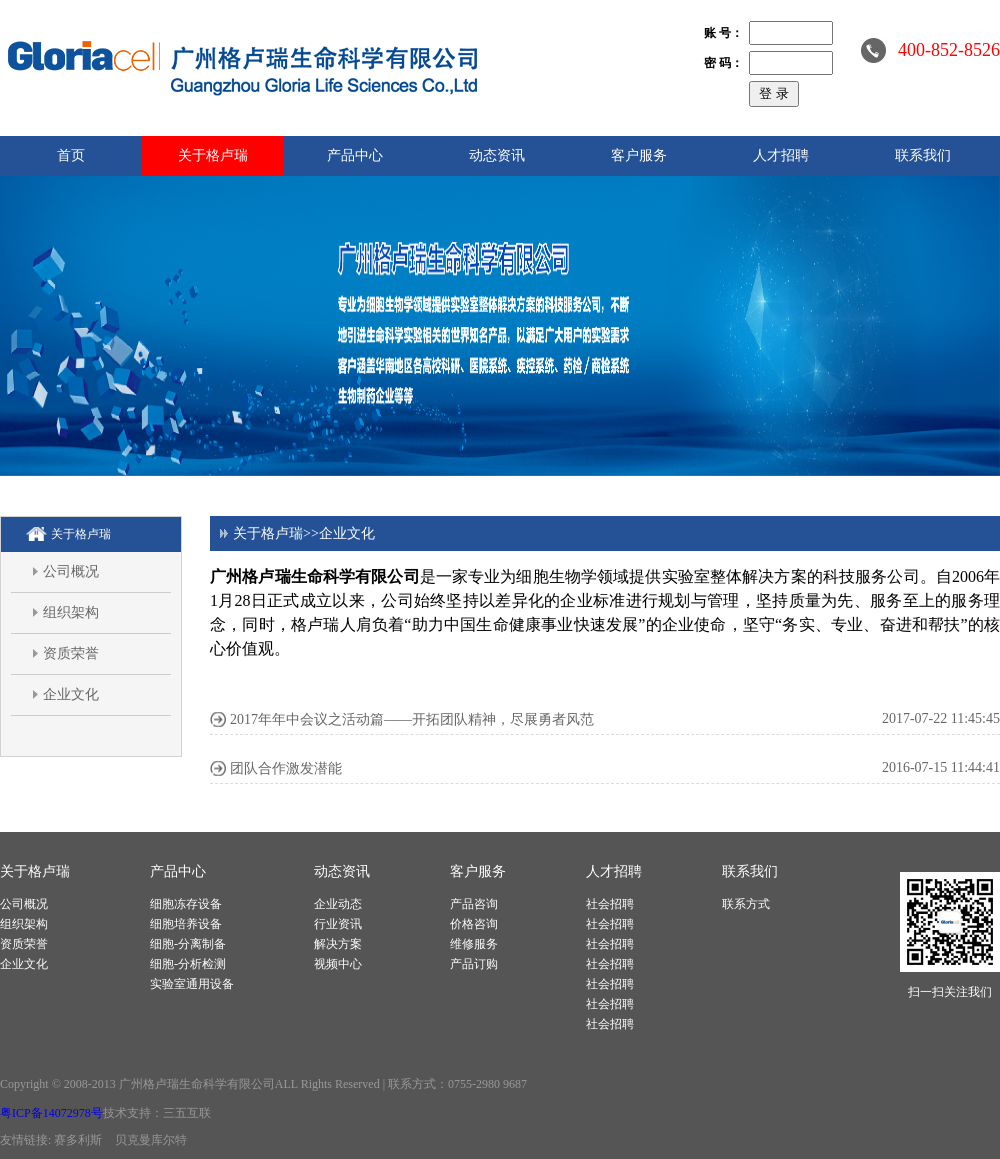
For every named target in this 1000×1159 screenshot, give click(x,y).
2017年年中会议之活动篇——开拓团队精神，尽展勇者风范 (412, 719)
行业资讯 (338, 924)
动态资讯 (497, 155)
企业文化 (71, 694)
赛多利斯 (78, 1140)
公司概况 (71, 571)
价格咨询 (474, 924)
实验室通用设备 (192, 984)
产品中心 (355, 155)
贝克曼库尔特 (151, 1140)
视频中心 (338, 964)
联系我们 (923, 155)
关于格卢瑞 (213, 155)
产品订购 (474, 964)
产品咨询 (474, 904)
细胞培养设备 (186, 924)
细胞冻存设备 (186, 904)
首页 (71, 155)
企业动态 (338, 904)
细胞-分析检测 (188, 964)
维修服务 (474, 944)
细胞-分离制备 (188, 944)
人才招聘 (781, 155)
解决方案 (338, 944)
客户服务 (639, 155)
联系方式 (746, 904)
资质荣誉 (71, 653)
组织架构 (71, 612)
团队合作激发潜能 (286, 768)
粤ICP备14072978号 (51, 1113)
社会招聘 (610, 904)
